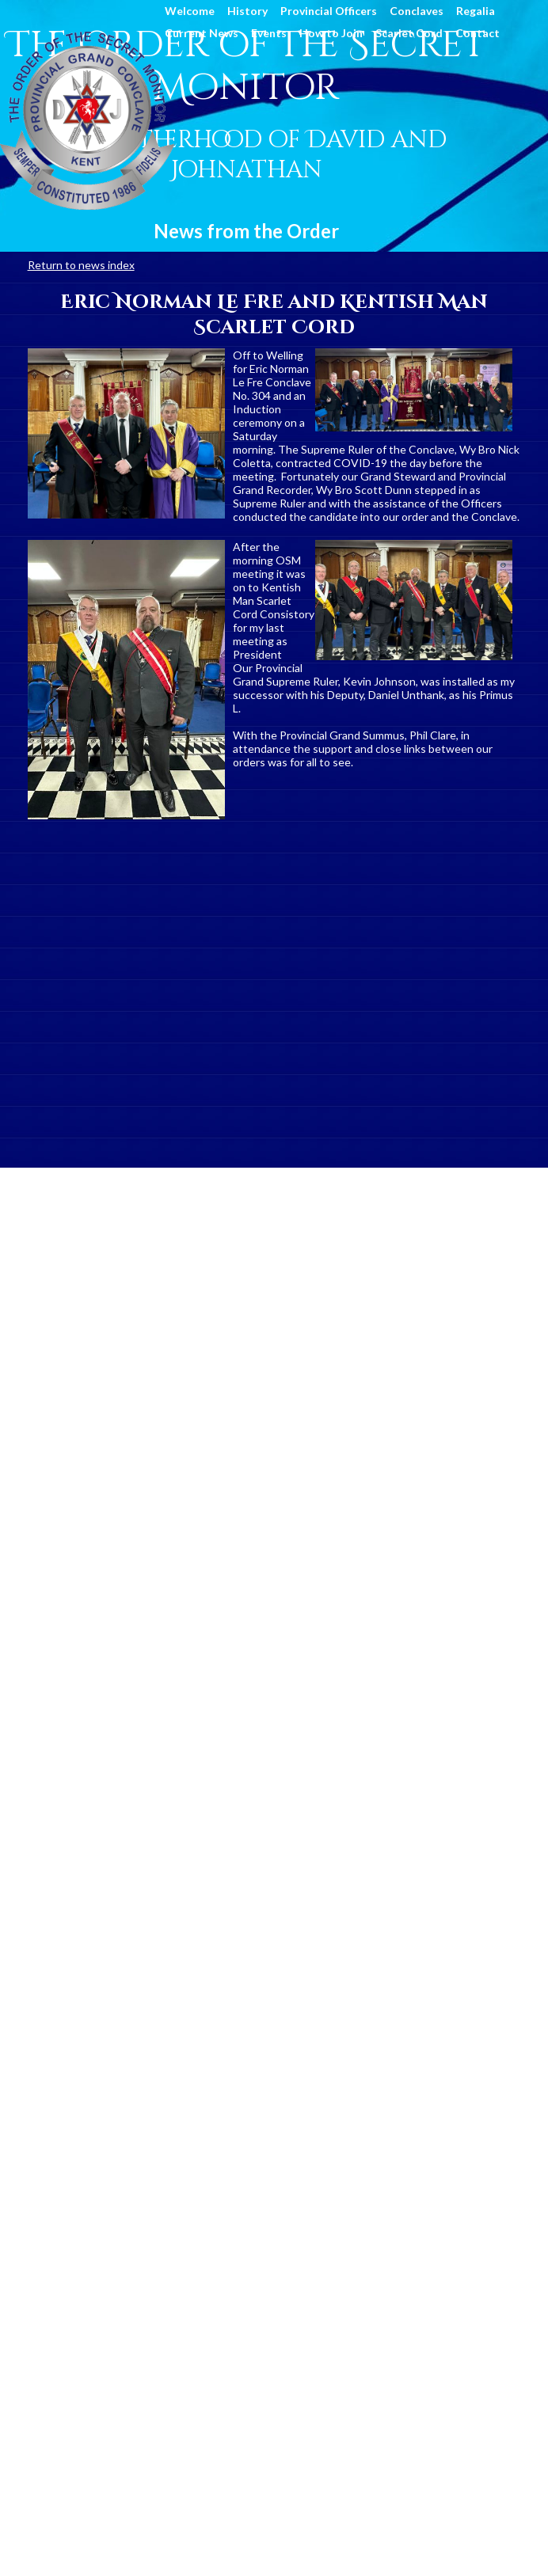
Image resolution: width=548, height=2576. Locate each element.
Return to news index (81, 265)
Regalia (475, 10)
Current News (201, 33)
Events (269, 33)
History (247, 10)
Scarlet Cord (409, 33)
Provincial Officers (328, 10)
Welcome (190, 10)
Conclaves (416, 10)
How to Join (331, 33)
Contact (477, 33)
